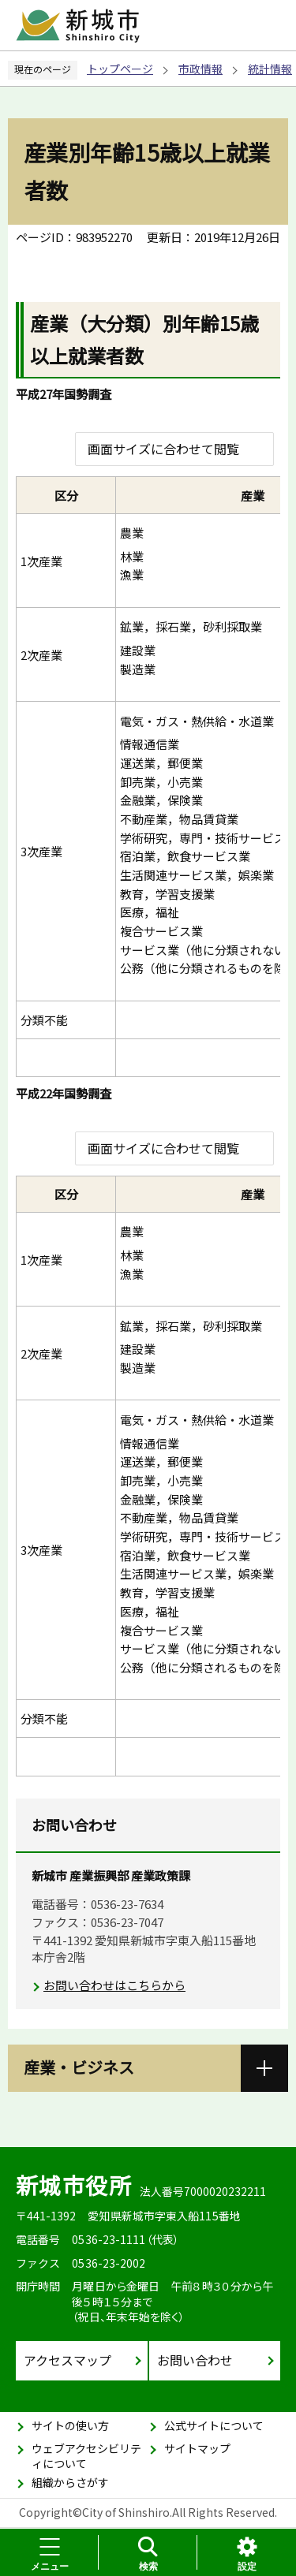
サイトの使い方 (70, 2425)
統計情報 (270, 68)
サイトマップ (197, 2448)
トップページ (120, 68)
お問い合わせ (195, 2359)
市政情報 (200, 68)
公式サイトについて (214, 2425)
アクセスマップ (67, 2359)
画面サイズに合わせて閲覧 (163, 448)
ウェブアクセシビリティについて (86, 2456)
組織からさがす (70, 2482)
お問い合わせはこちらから (114, 1985)
